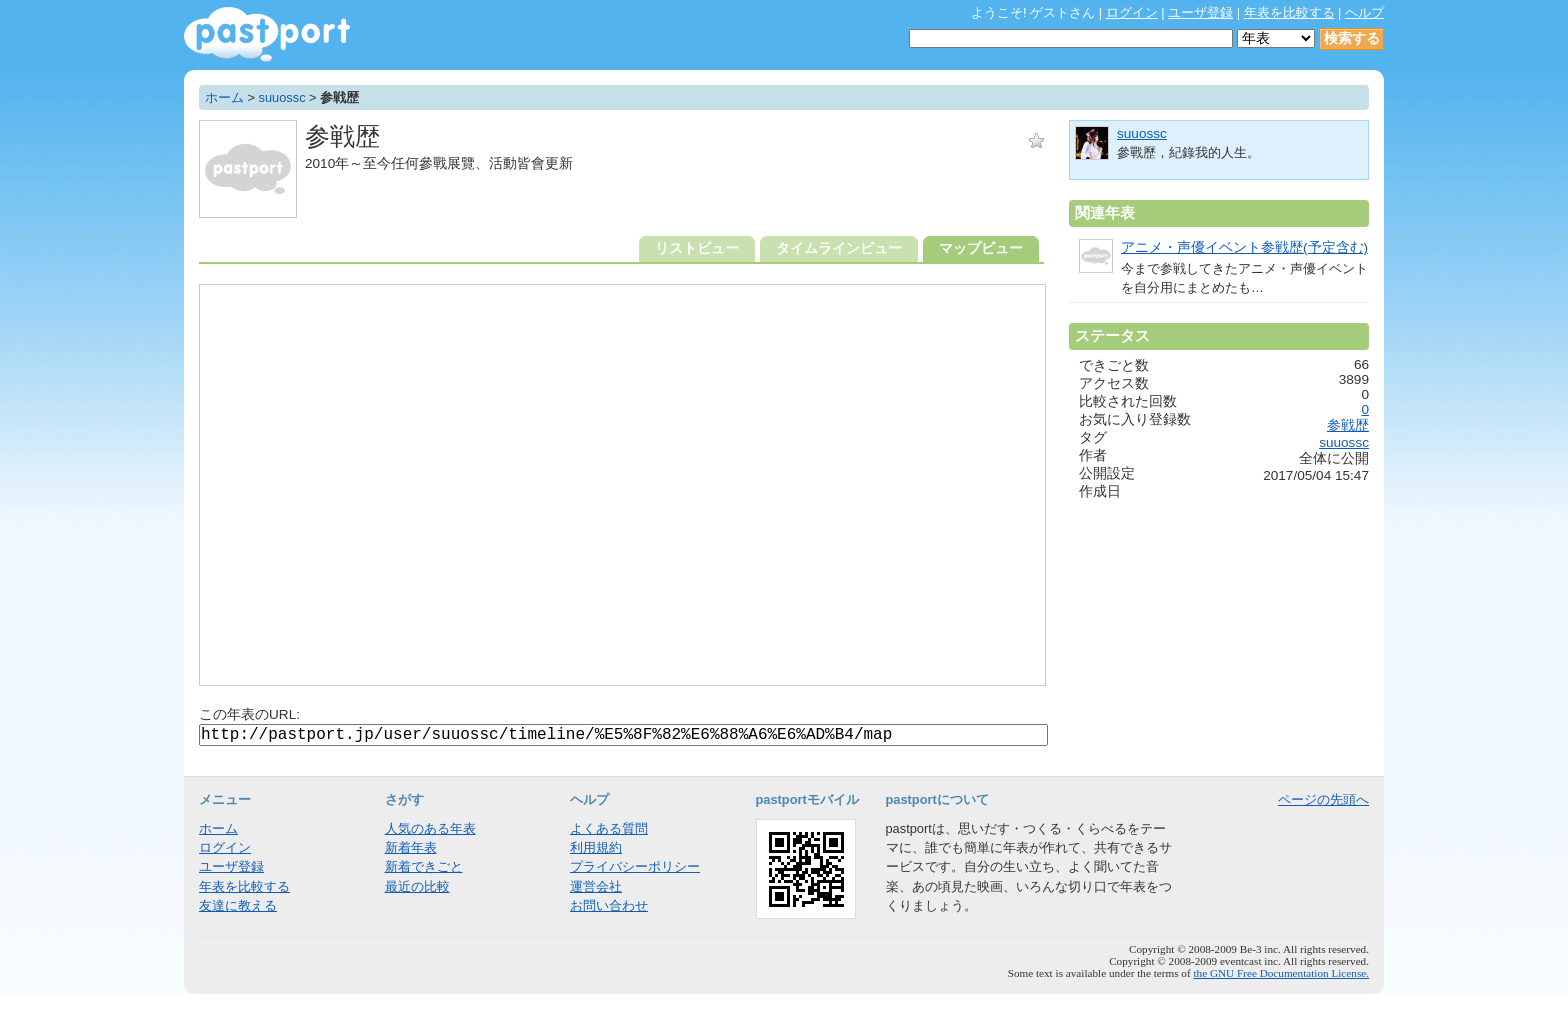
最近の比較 (417, 886)
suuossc (282, 97)
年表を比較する (1289, 12)
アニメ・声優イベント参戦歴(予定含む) (1244, 247)
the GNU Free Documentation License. (1281, 973)
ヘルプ (1364, 12)
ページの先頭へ (1323, 799)
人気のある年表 (430, 828)
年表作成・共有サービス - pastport (267, 34)
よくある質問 (609, 828)
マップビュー (981, 248)
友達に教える (238, 905)
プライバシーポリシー (635, 866)
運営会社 (596, 886)
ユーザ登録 (1200, 12)
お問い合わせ (609, 905)
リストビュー (697, 248)
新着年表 (411, 847)
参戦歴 (1348, 425)
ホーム (224, 97)
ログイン (1132, 12)
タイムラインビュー (839, 248)
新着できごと (424, 866)
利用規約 (596, 847)
